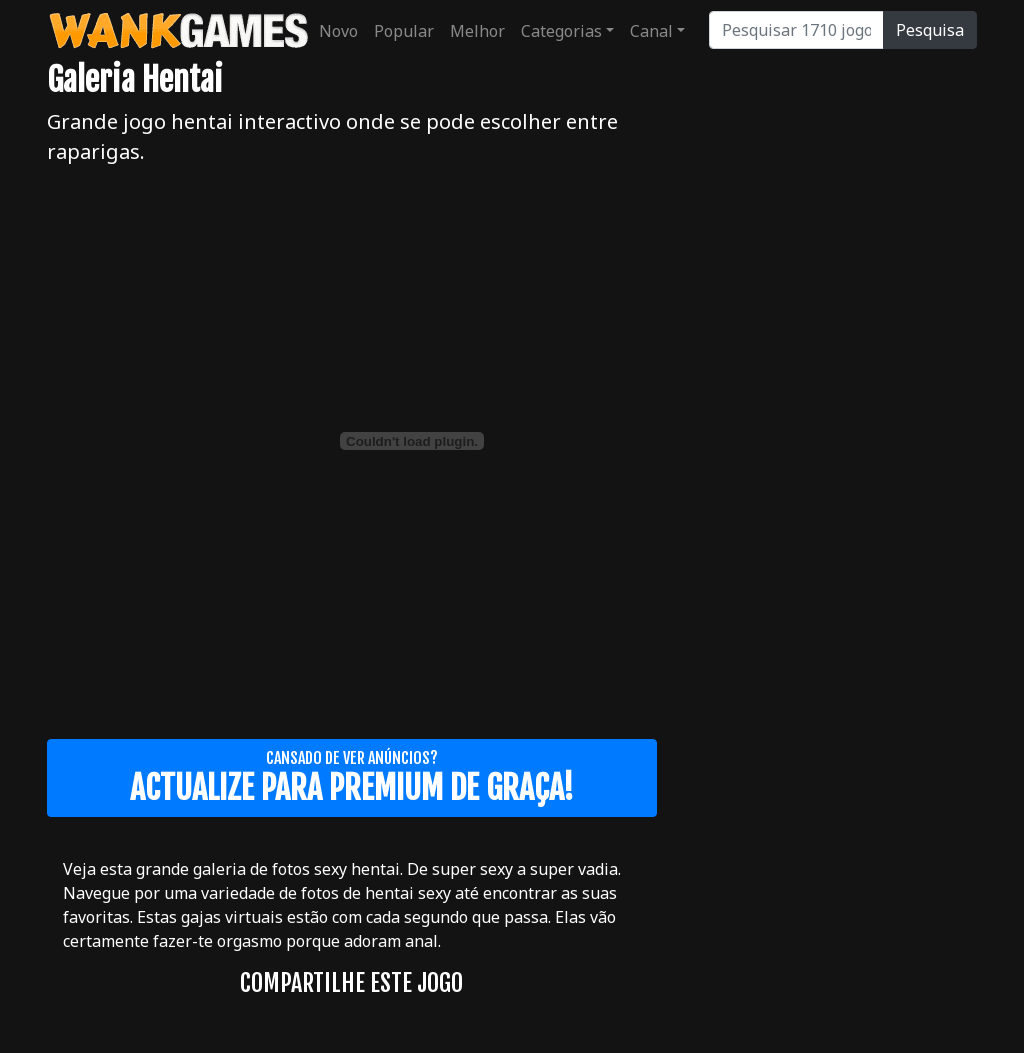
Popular (404, 31)
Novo (338, 31)
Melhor (477, 31)
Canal (651, 31)
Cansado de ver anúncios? (352, 778)
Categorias (561, 31)
